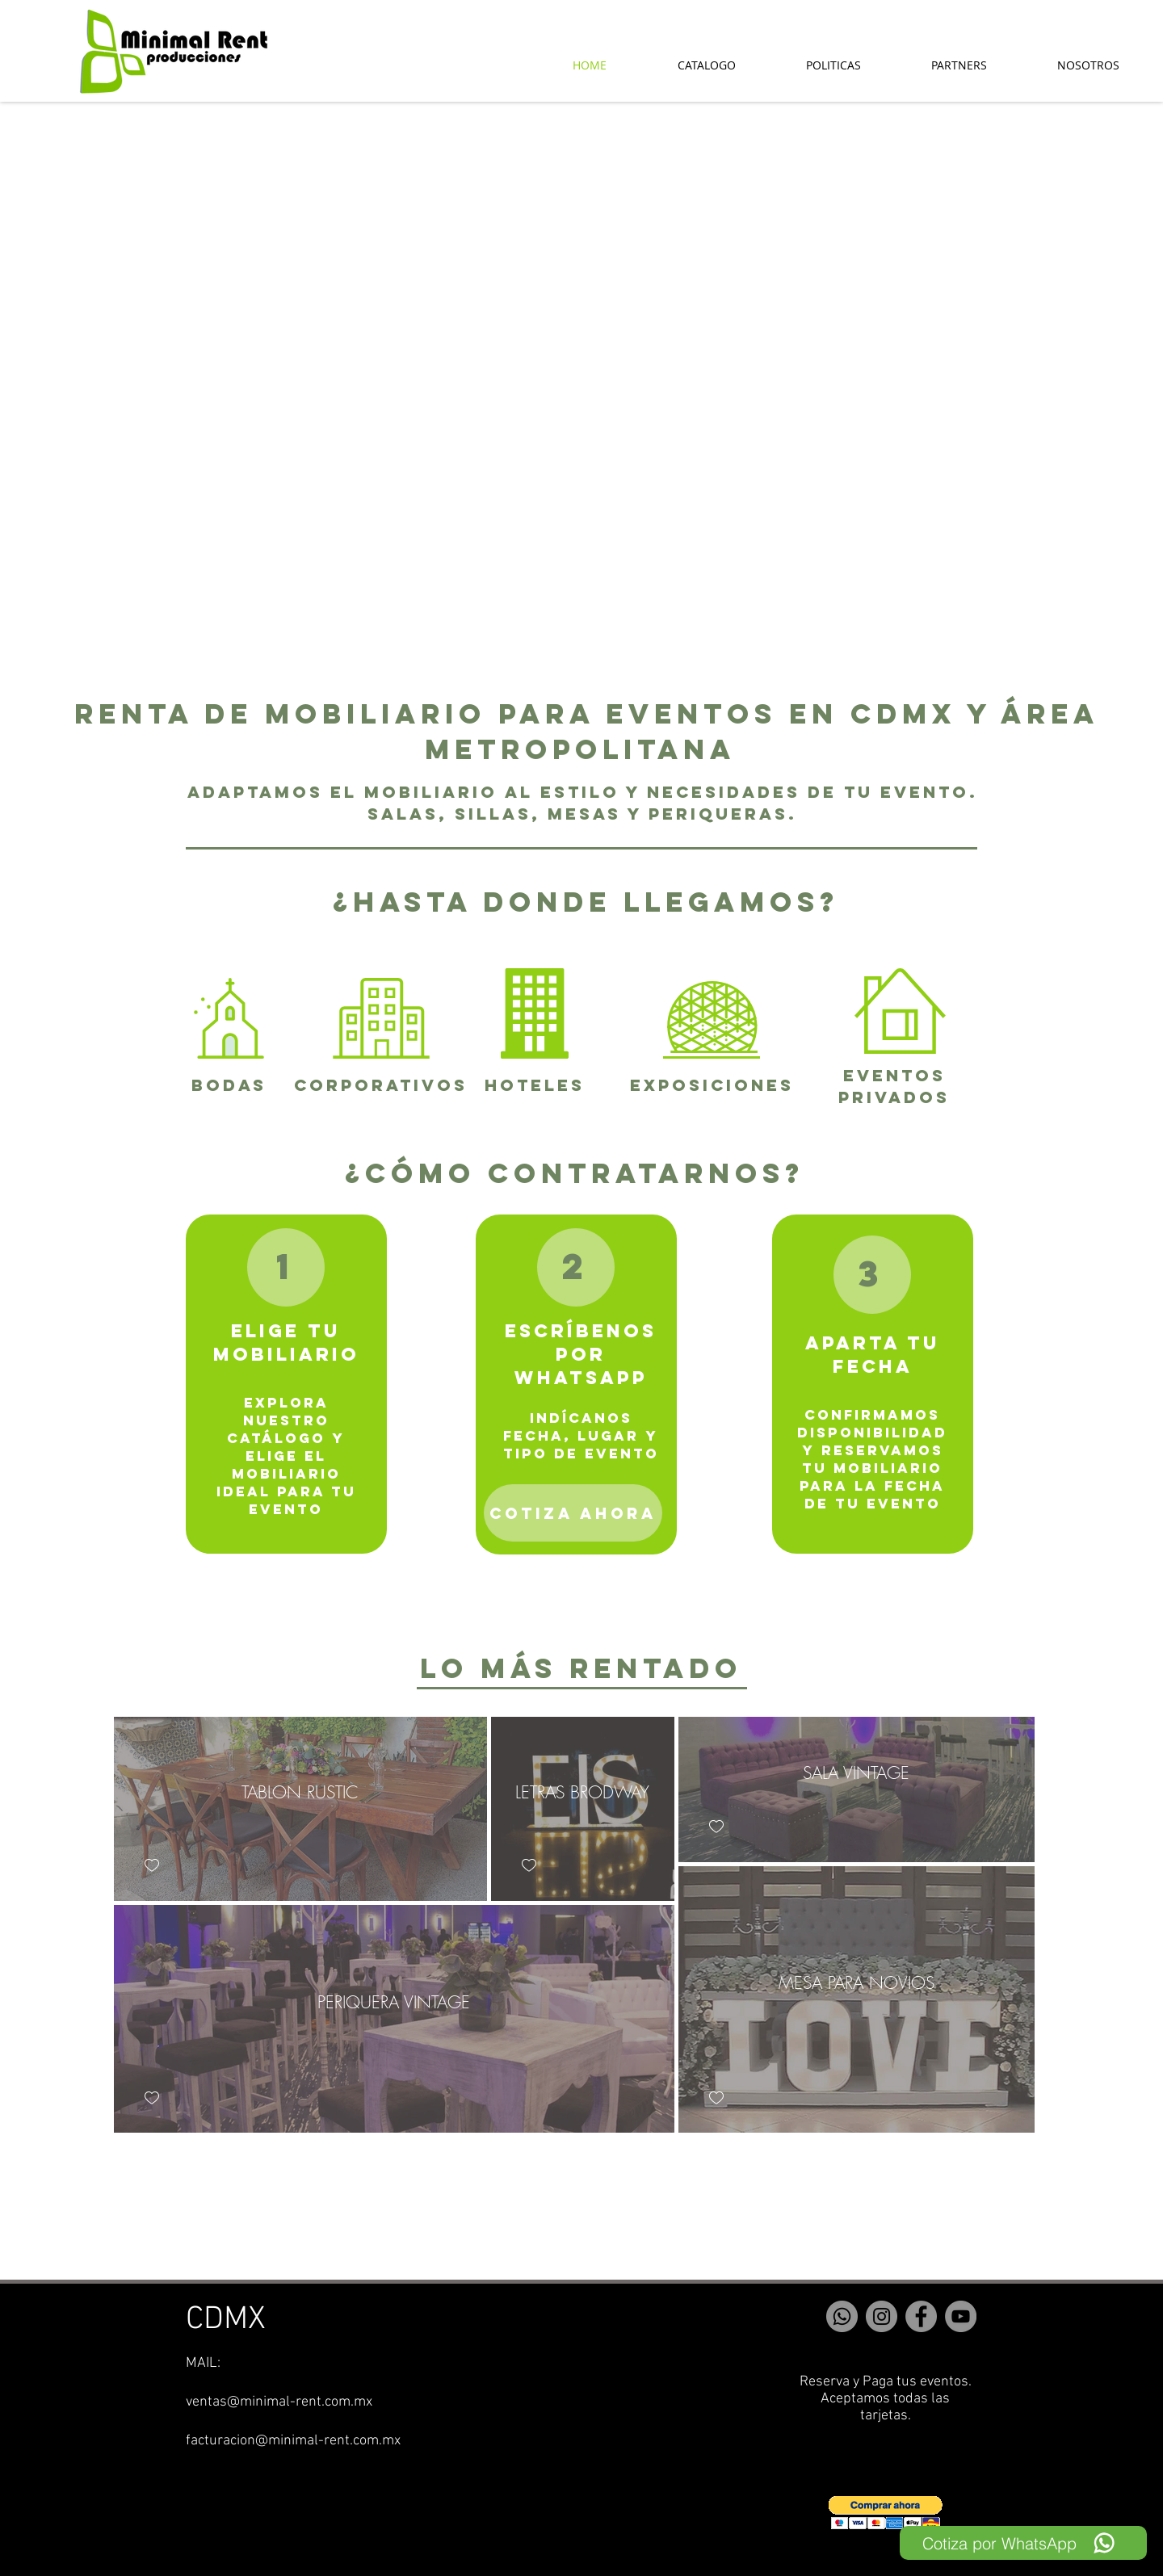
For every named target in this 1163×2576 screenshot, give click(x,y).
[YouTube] (960, 2316)
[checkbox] (151, 1865)
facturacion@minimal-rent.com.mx (293, 2440)
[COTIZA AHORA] (573, 1513)
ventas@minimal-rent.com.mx (279, 2401)
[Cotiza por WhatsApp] (1023, 2543)
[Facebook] (921, 2316)
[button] (886, 2513)
